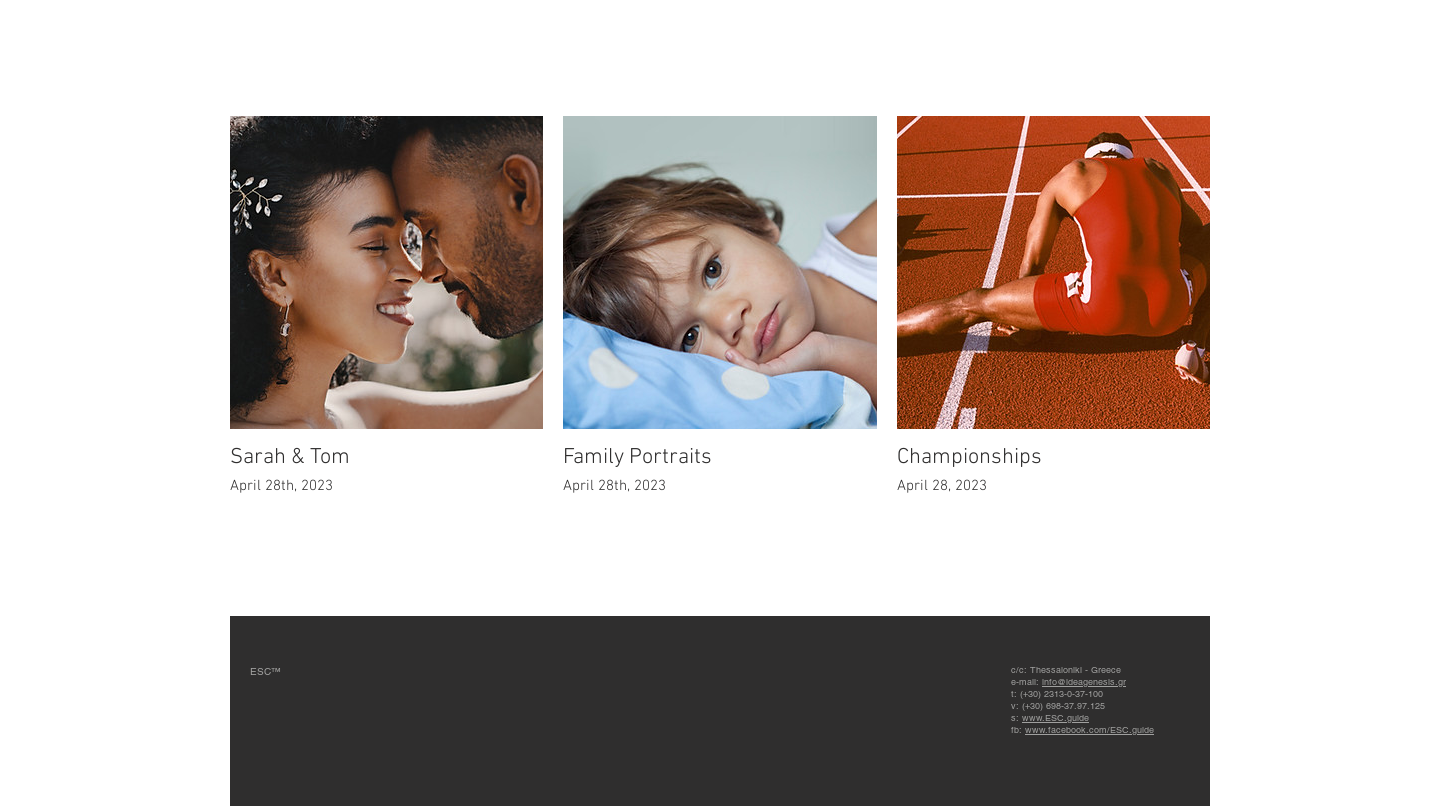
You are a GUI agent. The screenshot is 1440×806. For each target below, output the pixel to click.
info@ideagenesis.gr (1084, 682)
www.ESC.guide (1055, 718)
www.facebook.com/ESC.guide (1089, 730)
